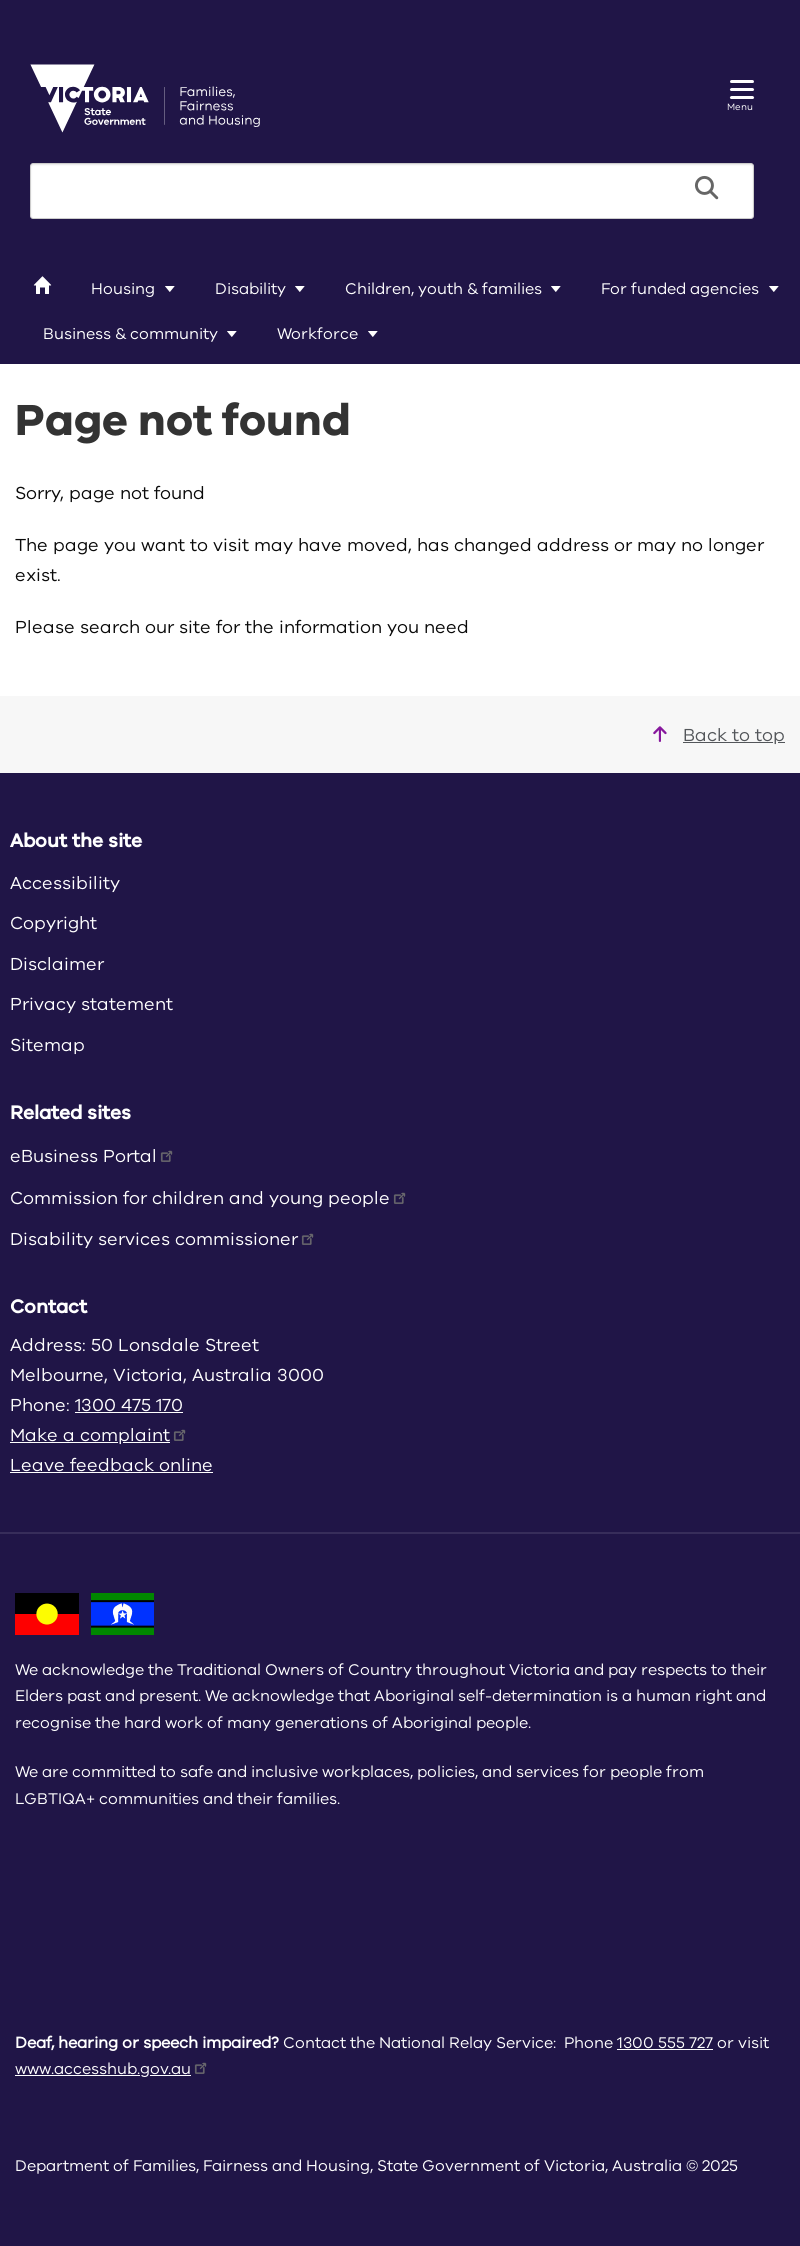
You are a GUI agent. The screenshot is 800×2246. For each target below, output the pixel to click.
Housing (123, 289)
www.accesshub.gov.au (112, 2069)
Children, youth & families (443, 289)
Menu (740, 96)
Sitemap (47, 1045)
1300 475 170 (129, 1405)
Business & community (130, 334)
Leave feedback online (111, 1465)
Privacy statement (91, 1004)
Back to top (719, 735)
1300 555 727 (665, 2043)
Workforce (317, 334)
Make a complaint (99, 1435)
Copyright (53, 923)
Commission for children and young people (209, 1198)
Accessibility (65, 883)
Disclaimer (57, 964)
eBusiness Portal (93, 1156)
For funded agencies (680, 289)
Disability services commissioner (163, 1239)
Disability (250, 289)
